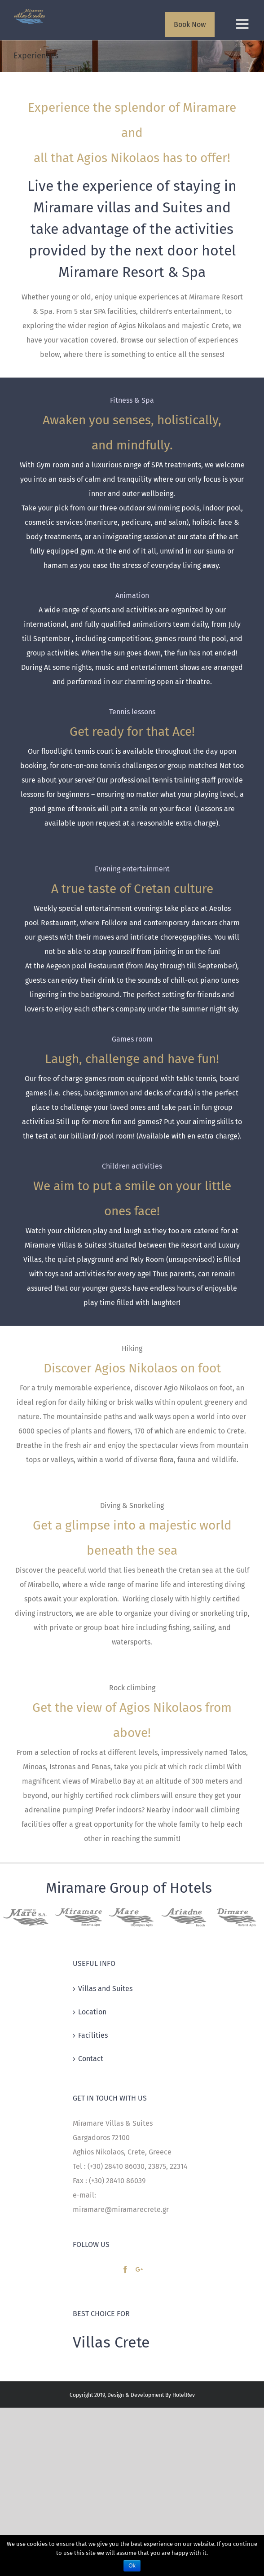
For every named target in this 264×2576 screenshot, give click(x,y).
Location (92, 2012)
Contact (90, 2058)
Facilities (93, 2035)
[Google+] (139, 2269)
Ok (131, 2566)
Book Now (190, 24)
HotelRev (183, 2395)
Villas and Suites (105, 1988)
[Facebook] (125, 2269)
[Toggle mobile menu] (243, 24)
